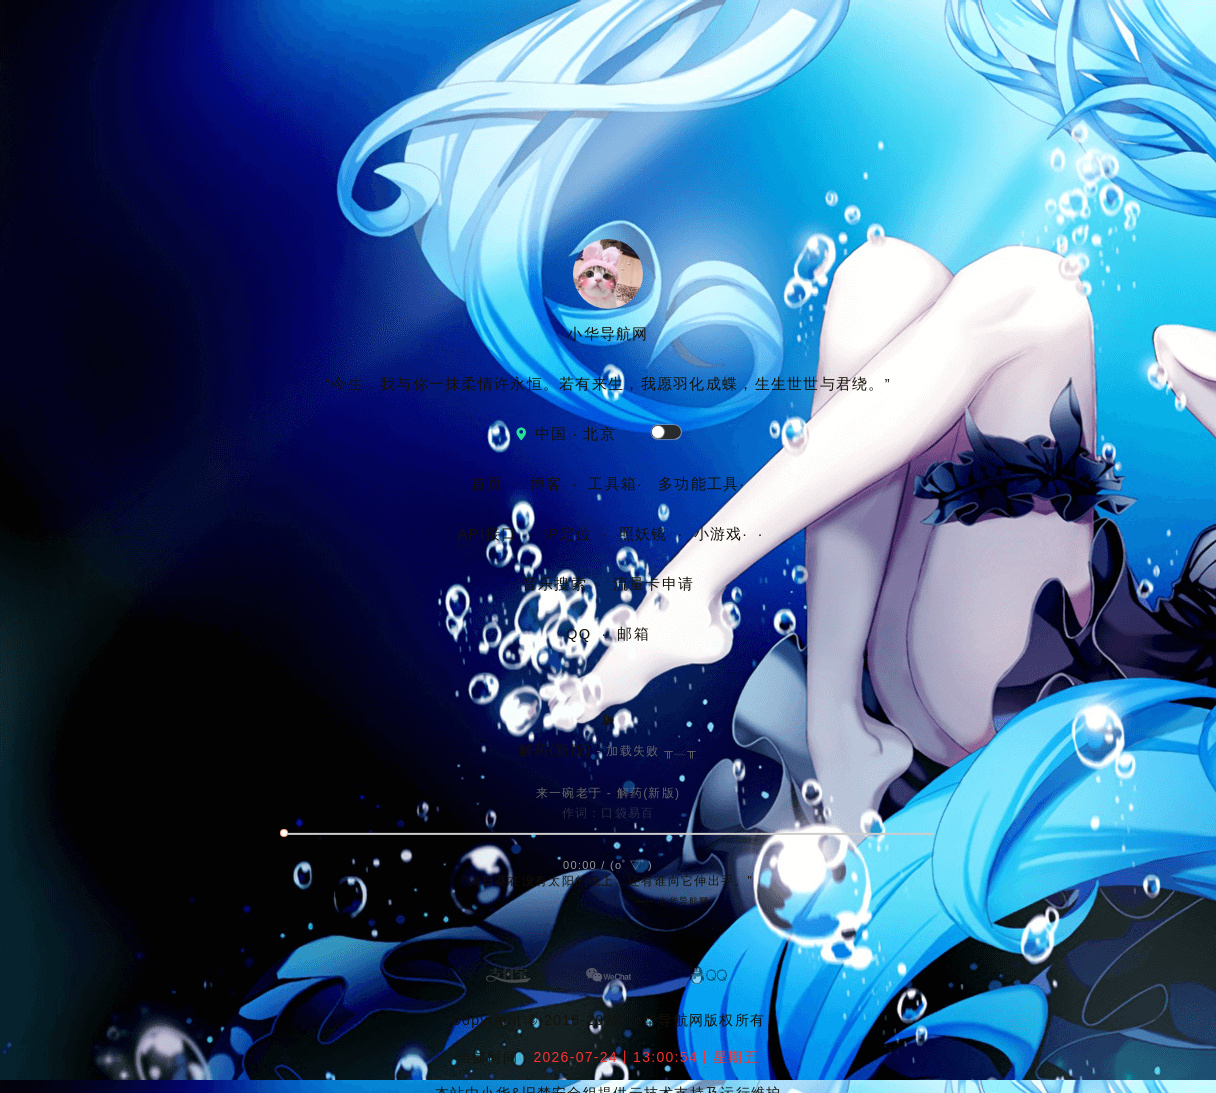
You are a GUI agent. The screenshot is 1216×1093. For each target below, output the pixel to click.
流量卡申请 (653, 584)
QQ (581, 634)
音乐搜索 (554, 584)
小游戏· (721, 534)
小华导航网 (666, 1020)
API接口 (488, 534)
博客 (546, 484)
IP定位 (568, 534)
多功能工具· (701, 484)
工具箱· (615, 484)
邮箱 (633, 634)
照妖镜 (643, 534)
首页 (487, 484)
